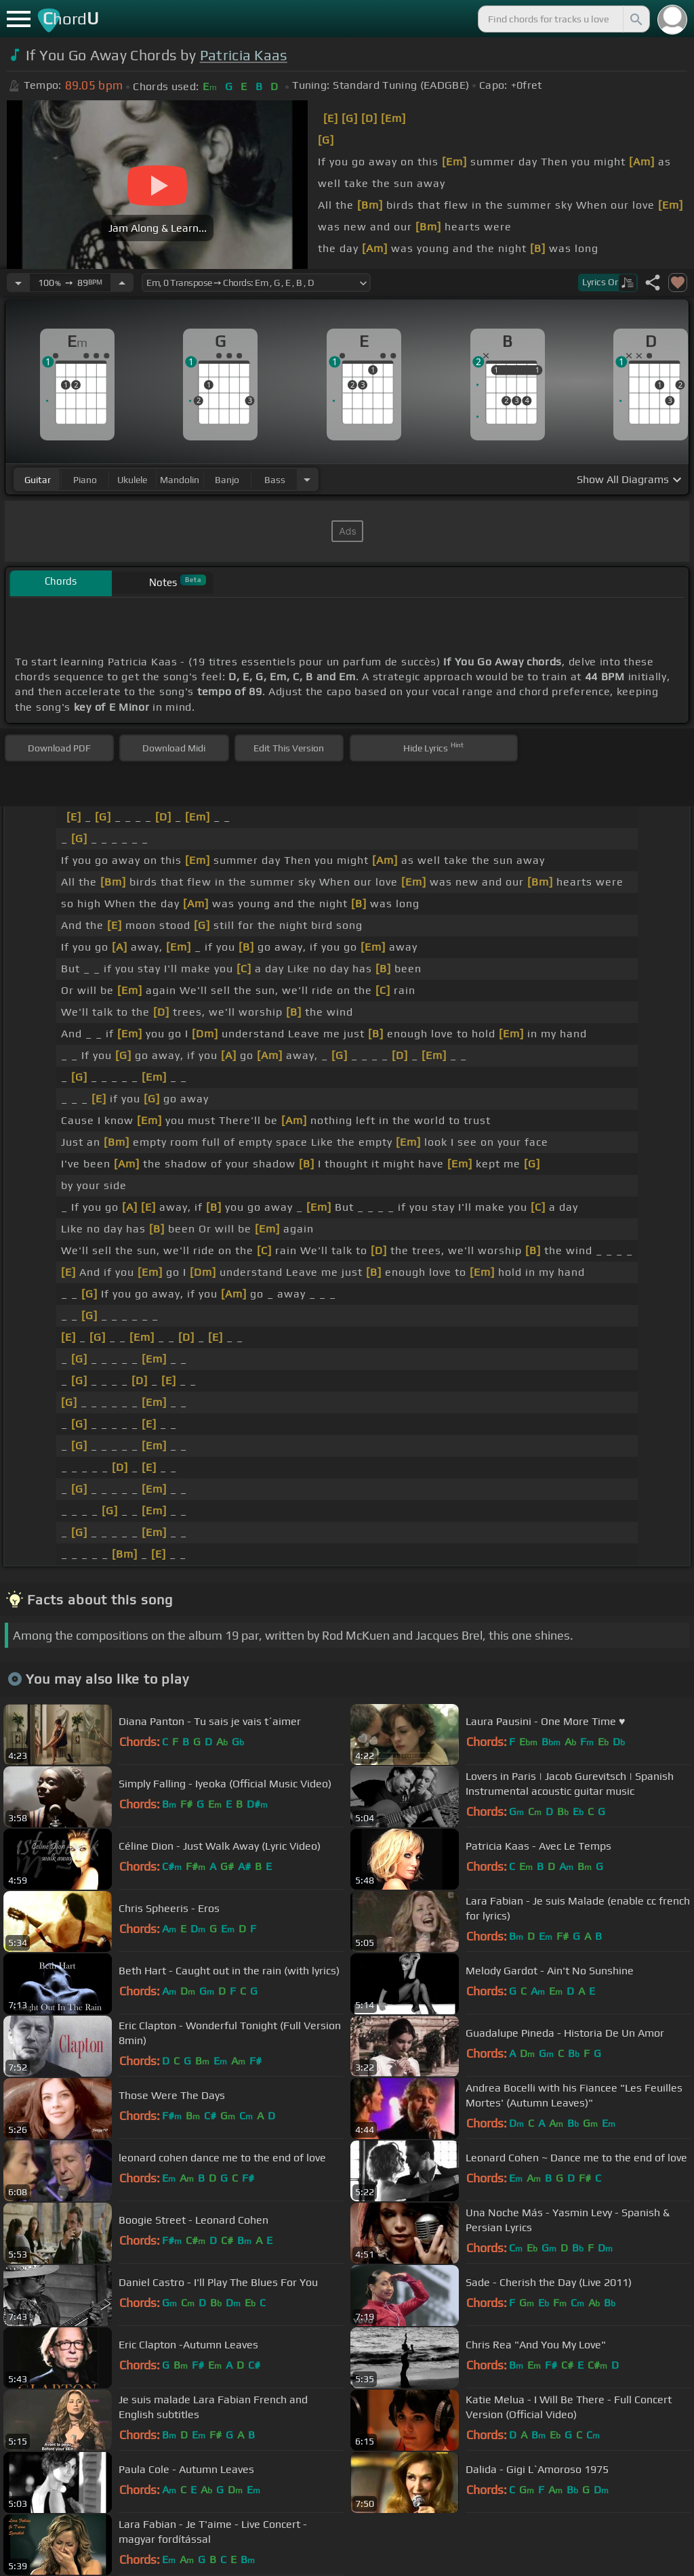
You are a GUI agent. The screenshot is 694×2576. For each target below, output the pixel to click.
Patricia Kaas (243, 55)
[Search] (635, 19)
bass (274, 479)
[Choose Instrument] (307, 479)
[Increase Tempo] (122, 282)
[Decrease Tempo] (18, 282)
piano (85, 479)
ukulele (132, 479)
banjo (227, 479)
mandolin (179, 479)
